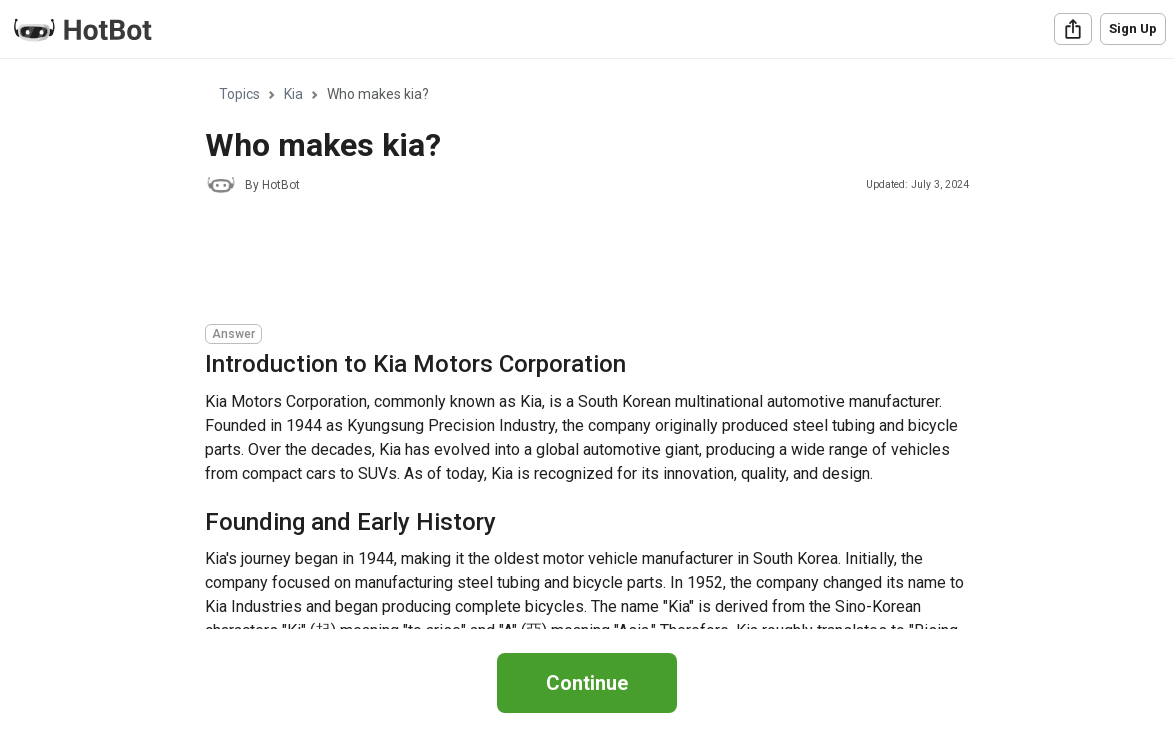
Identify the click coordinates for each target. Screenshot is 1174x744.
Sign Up (1133, 28)
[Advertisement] (569, 262)
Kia (293, 94)
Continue (587, 683)
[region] (587, 344)
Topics (239, 94)
